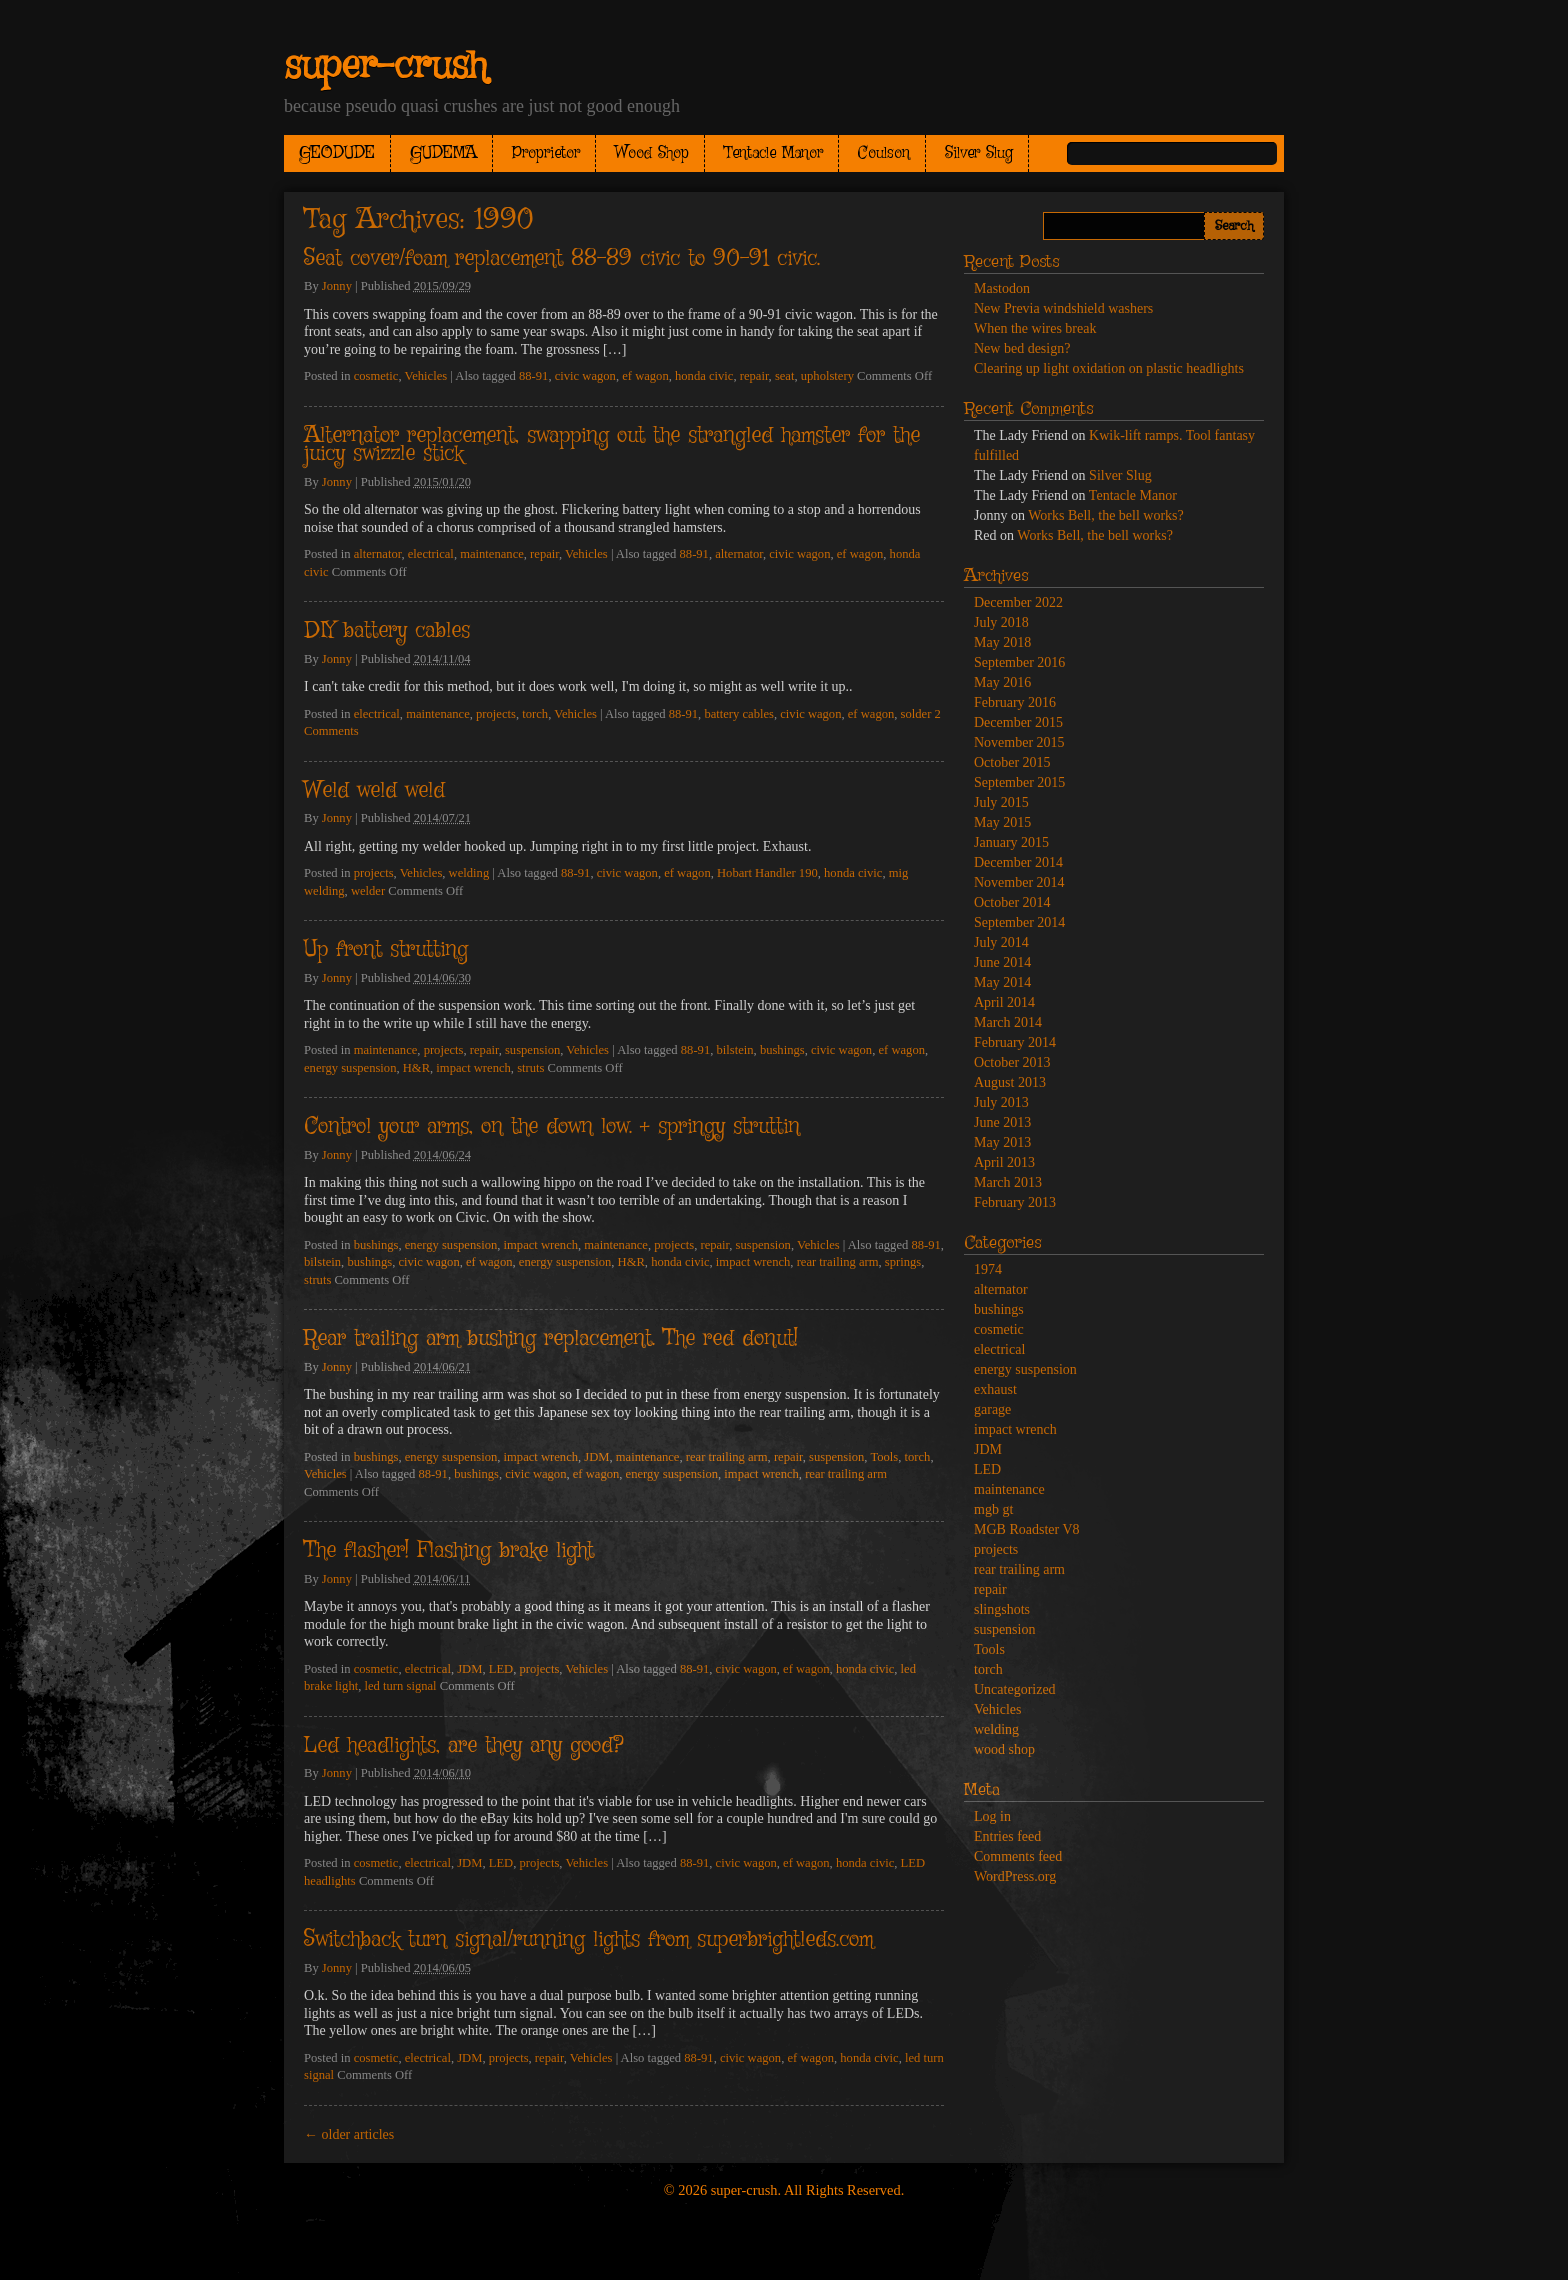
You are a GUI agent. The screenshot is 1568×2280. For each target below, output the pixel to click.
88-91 (533, 376)
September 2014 (1019, 922)
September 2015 (1019, 782)
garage (992, 1409)
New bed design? (1022, 348)
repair (754, 376)
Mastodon (1002, 288)
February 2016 (1015, 702)
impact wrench (473, 1068)
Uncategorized (1015, 1689)
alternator (378, 554)
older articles (349, 2134)
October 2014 (1012, 902)
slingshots (1002, 1609)
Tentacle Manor (773, 153)
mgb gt (993, 1509)
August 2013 (1010, 1082)
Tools (884, 1457)
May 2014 (1002, 982)
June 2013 (1002, 1122)
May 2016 (1002, 682)
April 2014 (1004, 1002)
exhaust (995, 1389)
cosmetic (376, 376)
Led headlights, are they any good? (463, 1746)
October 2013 (1012, 1062)
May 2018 (1002, 642)
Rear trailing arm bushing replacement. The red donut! (551, 1339)
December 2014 (1018, 862)
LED (501, 1669)
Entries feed (1007, 1836)
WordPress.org (1015, 1876)
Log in (992, 1816)
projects (496, 714)
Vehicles (426, 376)
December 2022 (1018, 602)
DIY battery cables (387, 631)
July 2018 (1001, 622)
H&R (416, 1068)
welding (469, 873)
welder (368, 891)
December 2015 (1018, 722)
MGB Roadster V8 (1027, 1529)
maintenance (492, 554)
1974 (988, 1269)
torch (535, 714)
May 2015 (1002, 822)
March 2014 (1008, 1022)
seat (785, 376)
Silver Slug (979, 153)
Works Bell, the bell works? (1106, 515)
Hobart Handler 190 (767, 873)
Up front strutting (386, 950)
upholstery (827, 376)
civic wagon (585, 376)
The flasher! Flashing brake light (449, 1551)
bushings (782, 1050)
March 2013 (1008, 1182)
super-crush (385, 67)
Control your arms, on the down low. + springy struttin (552, 1127)
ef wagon (645, 376)
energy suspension (350, 1068)
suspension (532, 1050)
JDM (596, 1457)
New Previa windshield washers (1063, 308)
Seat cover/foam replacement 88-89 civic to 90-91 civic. (562, 259)
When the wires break (1035, 328)
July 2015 (1001, 802)
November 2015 (1019, 742)
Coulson (884, 153)
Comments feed (1018, 1856)
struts (530, 1068)
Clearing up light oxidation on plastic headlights (1109, 368)
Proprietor (546, 153)
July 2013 (1001, 1102)
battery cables (739, 714)
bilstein (734, 1050)
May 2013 (1002, 1142)
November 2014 (1019, 882)
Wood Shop (652, 153)
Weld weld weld (374, 791)
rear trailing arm (838, 1262)
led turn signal (401, 1686)
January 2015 (1011, 842)
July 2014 (1001, 942)
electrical (431, 554)
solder (916, 714)
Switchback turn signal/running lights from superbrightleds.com (588, 1940)
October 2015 (1012, 762)
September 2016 (1019, 662)
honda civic (704, 376)
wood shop (1004, 1749)
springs (903, 1262)
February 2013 (1015, 1202)
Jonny (337, 286)
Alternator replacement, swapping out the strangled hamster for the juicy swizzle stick (612, 445)
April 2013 (1004, 1162)
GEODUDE (337, 153)
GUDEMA (443, 153)
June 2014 (1002, 962)
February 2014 (1015, 1042)
